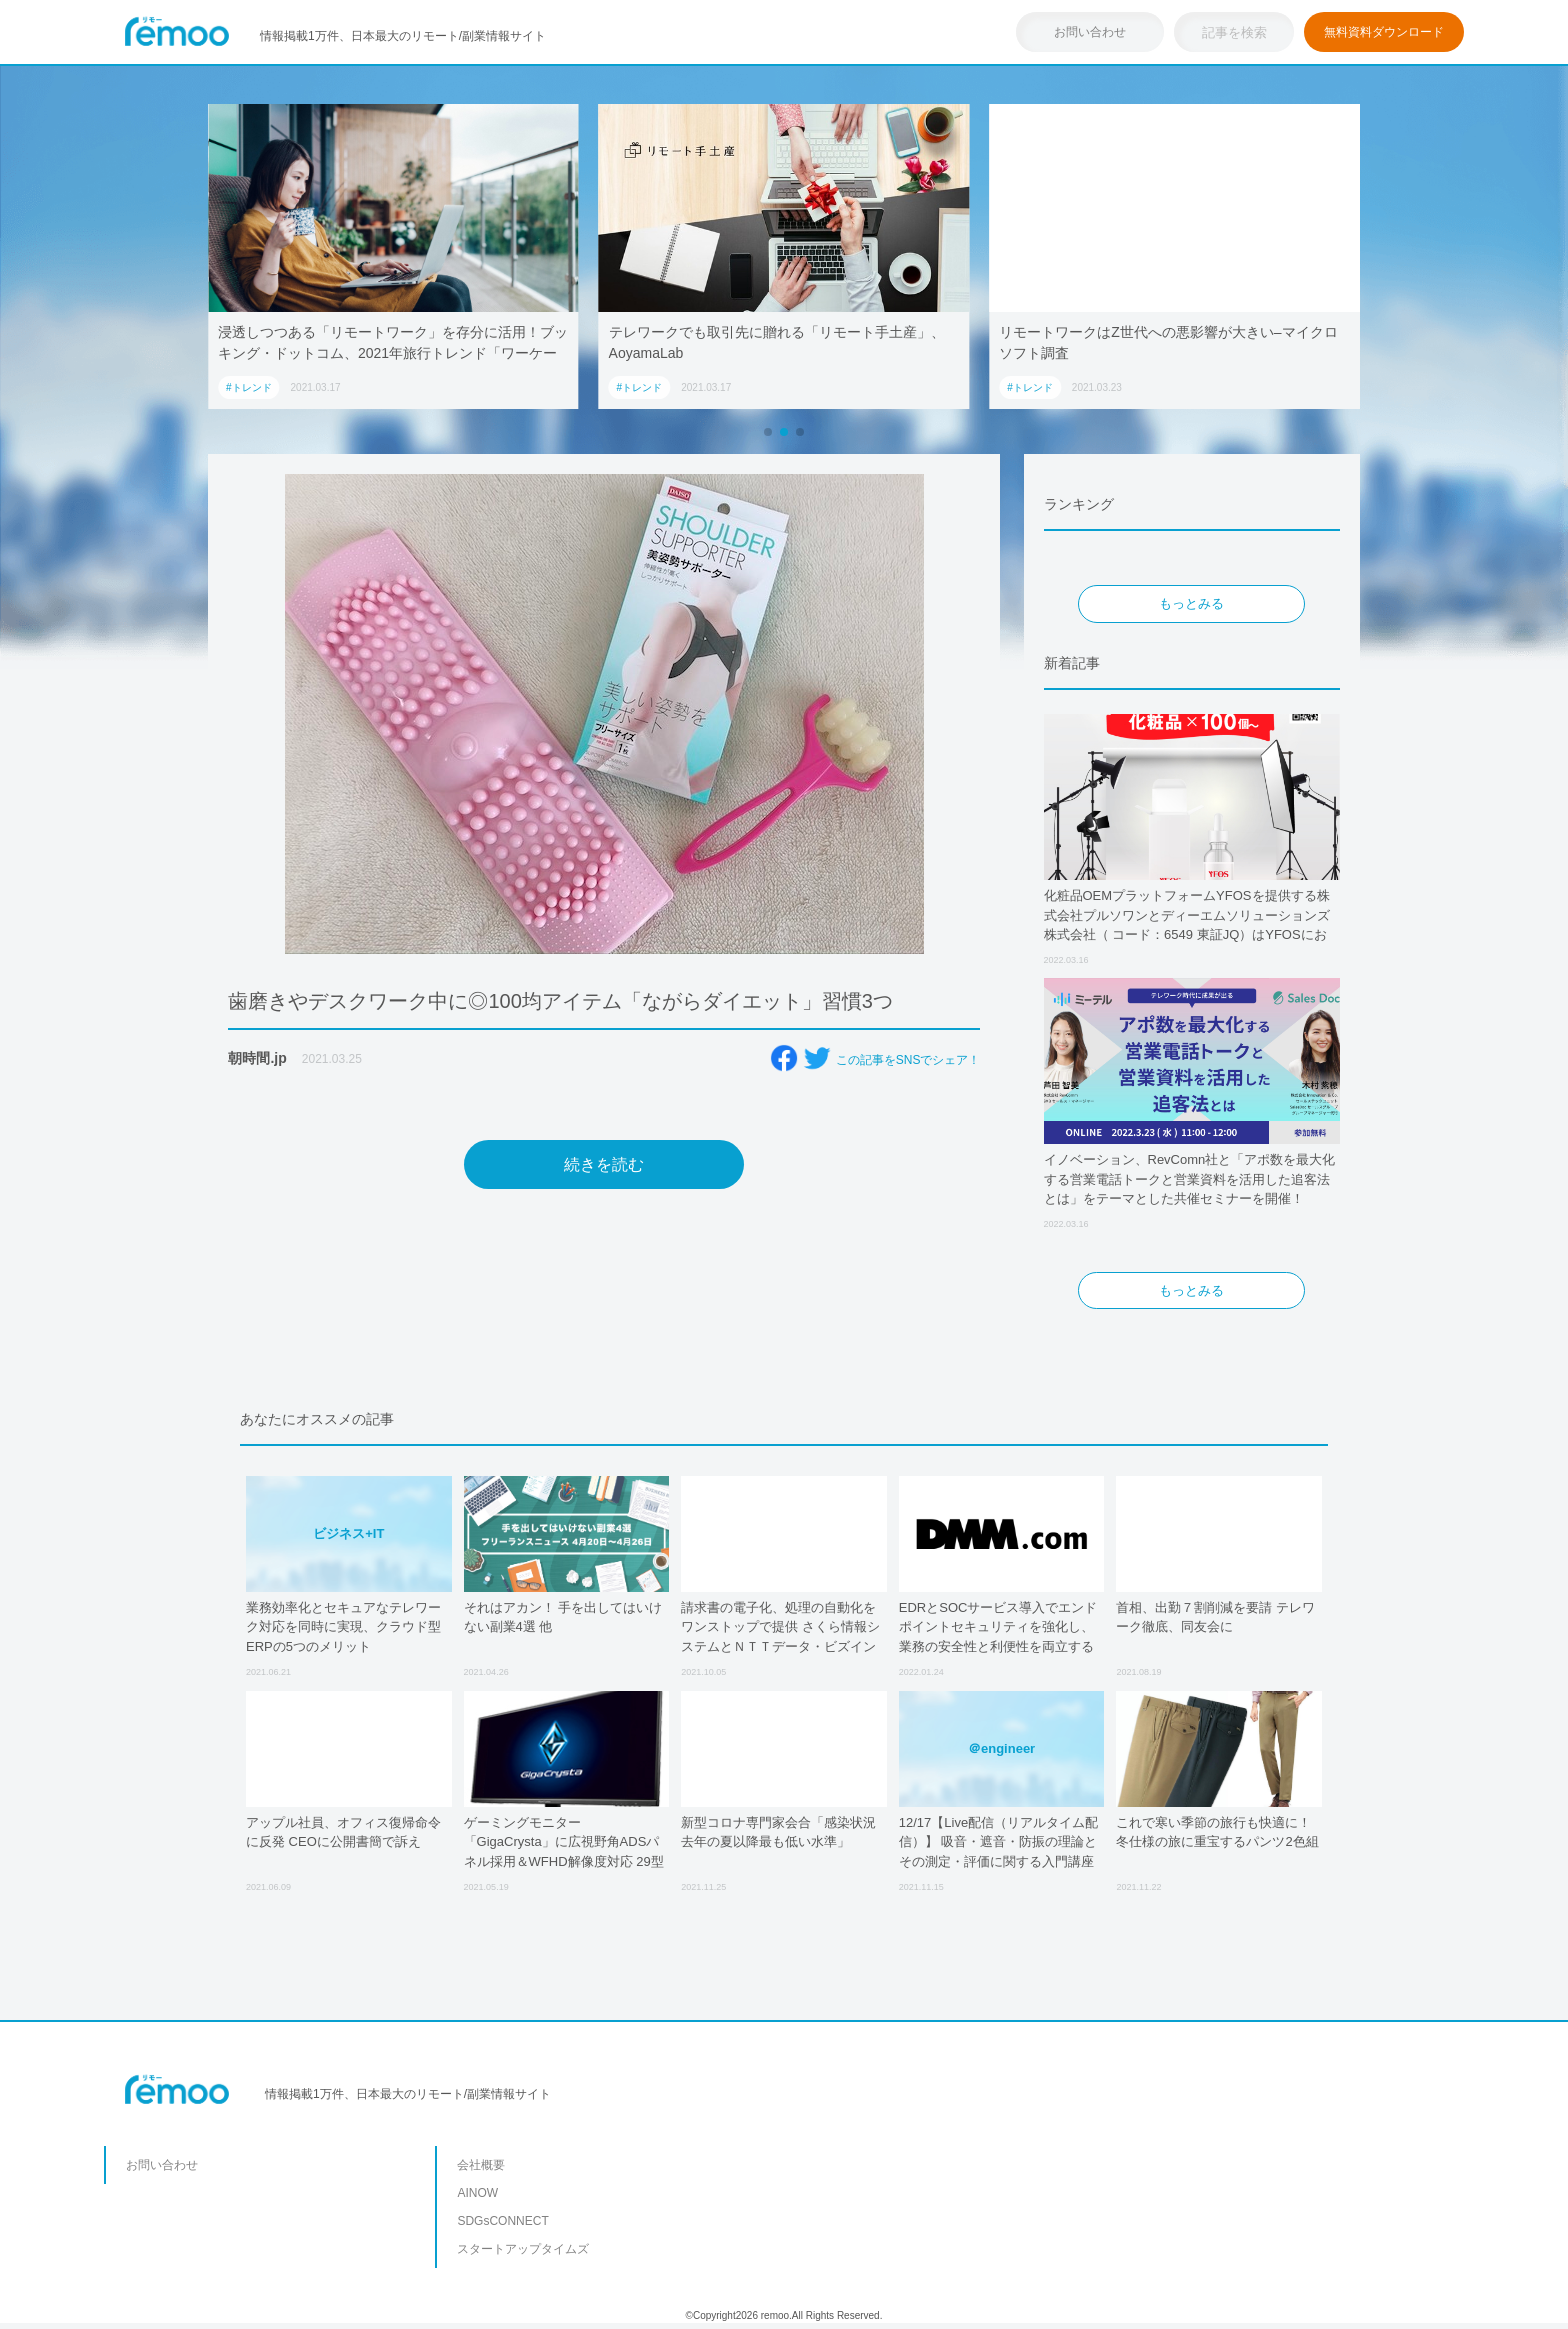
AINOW (477, 2193)
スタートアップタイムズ (523, 2249)
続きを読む (604, 1164)
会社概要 (481, 2165)
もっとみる (1191, 603)
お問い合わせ (1090, 32)
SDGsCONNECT (502, 2221)
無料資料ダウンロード (1384, 32)
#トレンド (249, 387)
